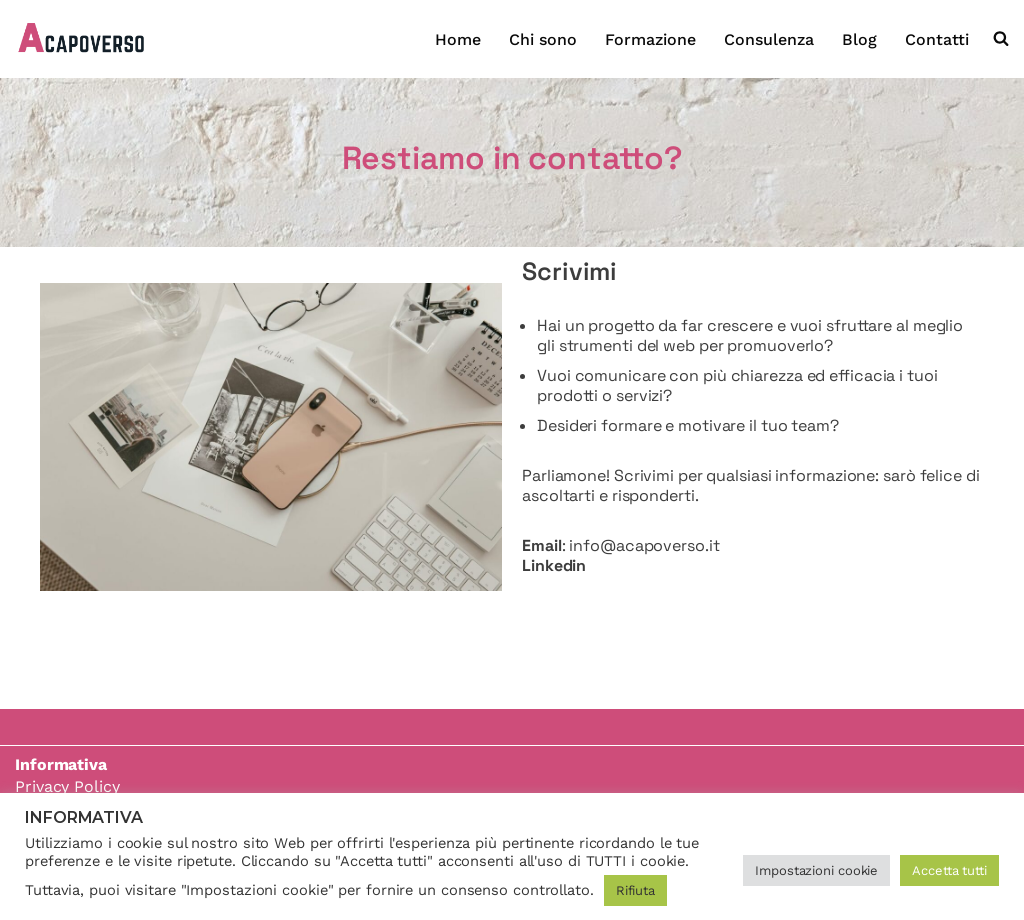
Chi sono (543, 39)
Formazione (650, 39)
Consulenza (769, 39)
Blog (859, 39)
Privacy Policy (67, 786)
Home (458, 39)
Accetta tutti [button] (949, 870)
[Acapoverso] (82, 39)
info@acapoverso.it (644, 545)
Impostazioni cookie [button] (816, 870)
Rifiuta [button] (635, 890)
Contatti (937, 39)
